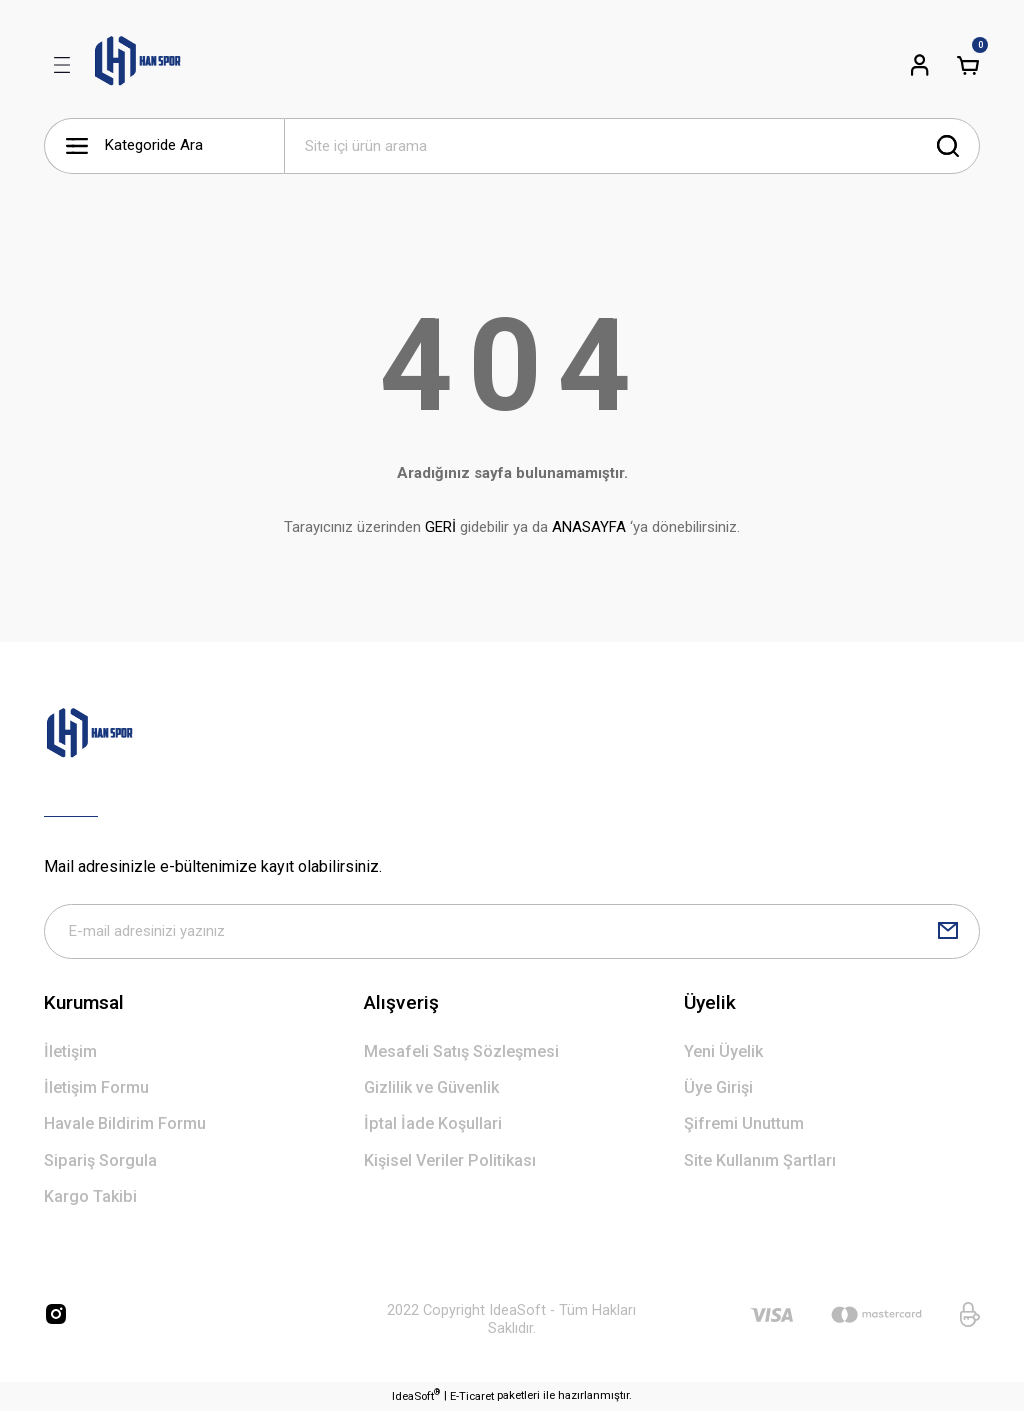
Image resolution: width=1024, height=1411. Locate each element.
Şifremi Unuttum (744, 1125)
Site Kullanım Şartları (760, 1161)
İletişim (70, 1052)
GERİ (440, 527)
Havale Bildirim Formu (125, 1125)
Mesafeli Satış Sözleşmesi (461, 1052)
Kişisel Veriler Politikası (450, 1161)
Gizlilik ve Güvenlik (431, 1088)
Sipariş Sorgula (100, 1161)
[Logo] (138, 65)
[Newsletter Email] (512, 932)
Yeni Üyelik (723, 1052)
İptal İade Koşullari (433, 1125)
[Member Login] (920, 65)
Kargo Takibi (90, 1197)
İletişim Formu (96, 1088)
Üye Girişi (718, 1088)
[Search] (632, 146)
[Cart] (968, 65)
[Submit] (948, 932)
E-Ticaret (472, 1397)
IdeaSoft (416, 1396)
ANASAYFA (589, 527)
